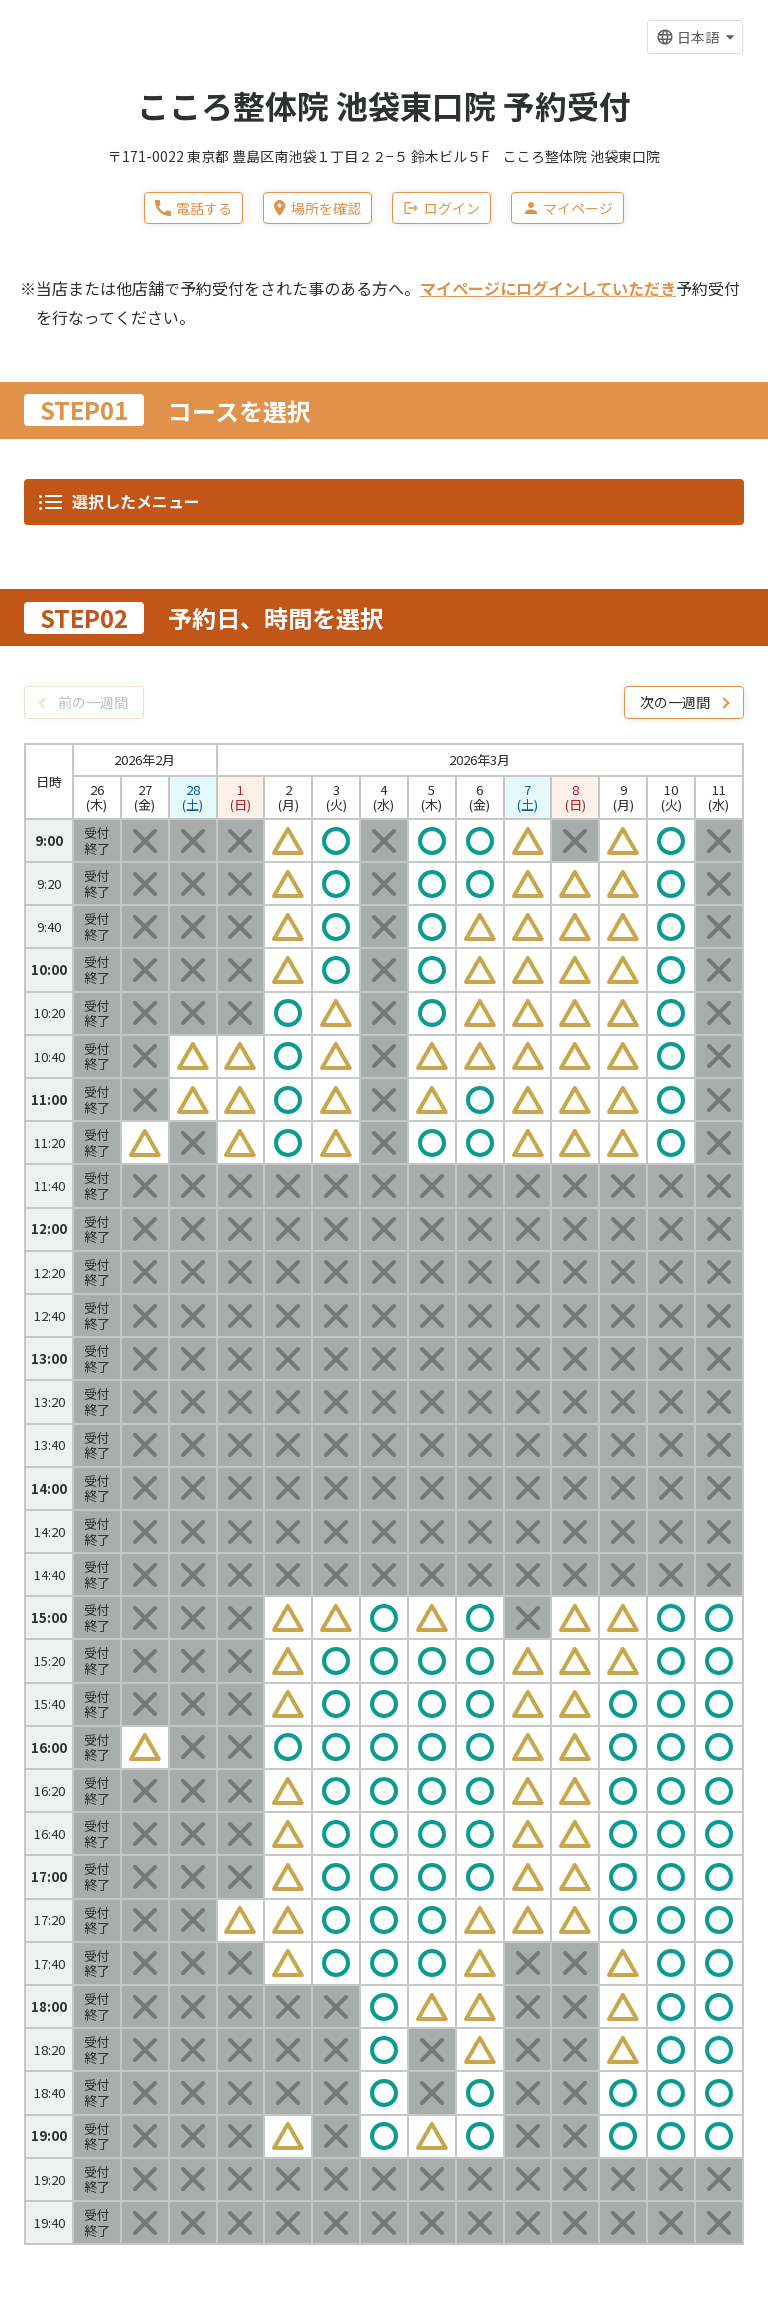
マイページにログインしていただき (548, 288)
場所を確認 (317, 208)
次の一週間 (675, 702)
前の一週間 (93, 702)
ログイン (441, 208)
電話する (193, 208)
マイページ (567, 208)
